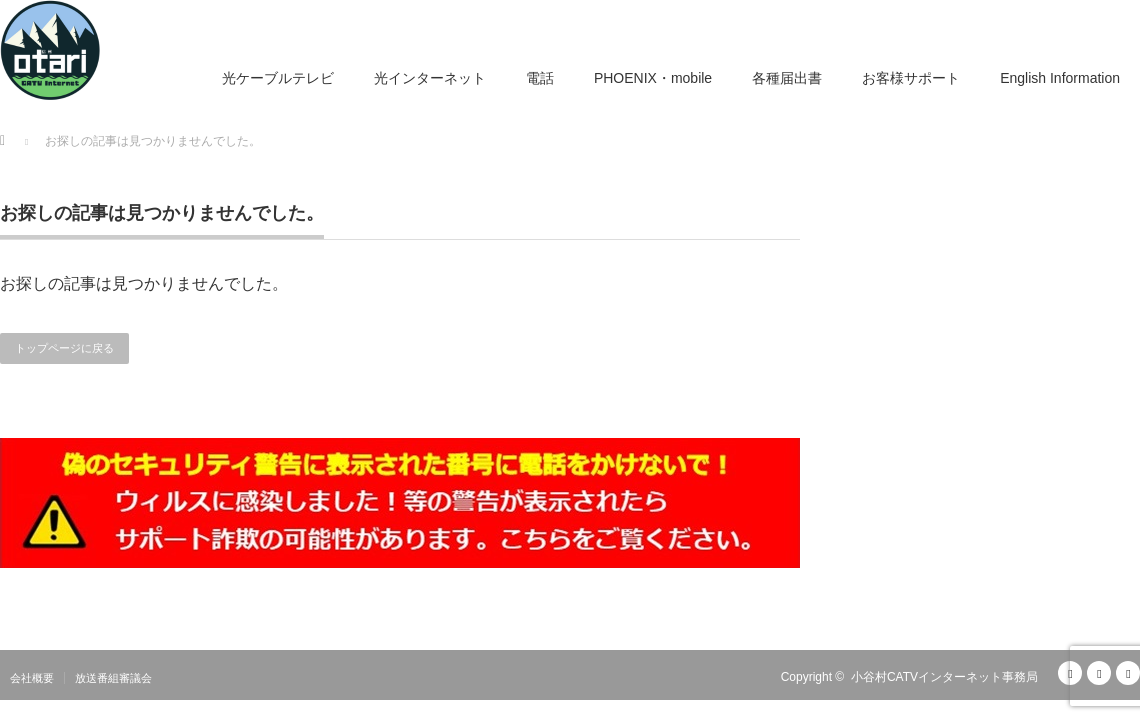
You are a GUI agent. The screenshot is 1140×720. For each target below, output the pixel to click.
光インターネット (430, 78)
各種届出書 (787, 78)
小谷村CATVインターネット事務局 (944, 677)
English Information (1060, 78)
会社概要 (32, 678)
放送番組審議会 (113, 678)
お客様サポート (911, 78)
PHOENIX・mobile (653, 78)
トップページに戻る (64, 348)
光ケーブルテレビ (278, 78)
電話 (540, 78)
